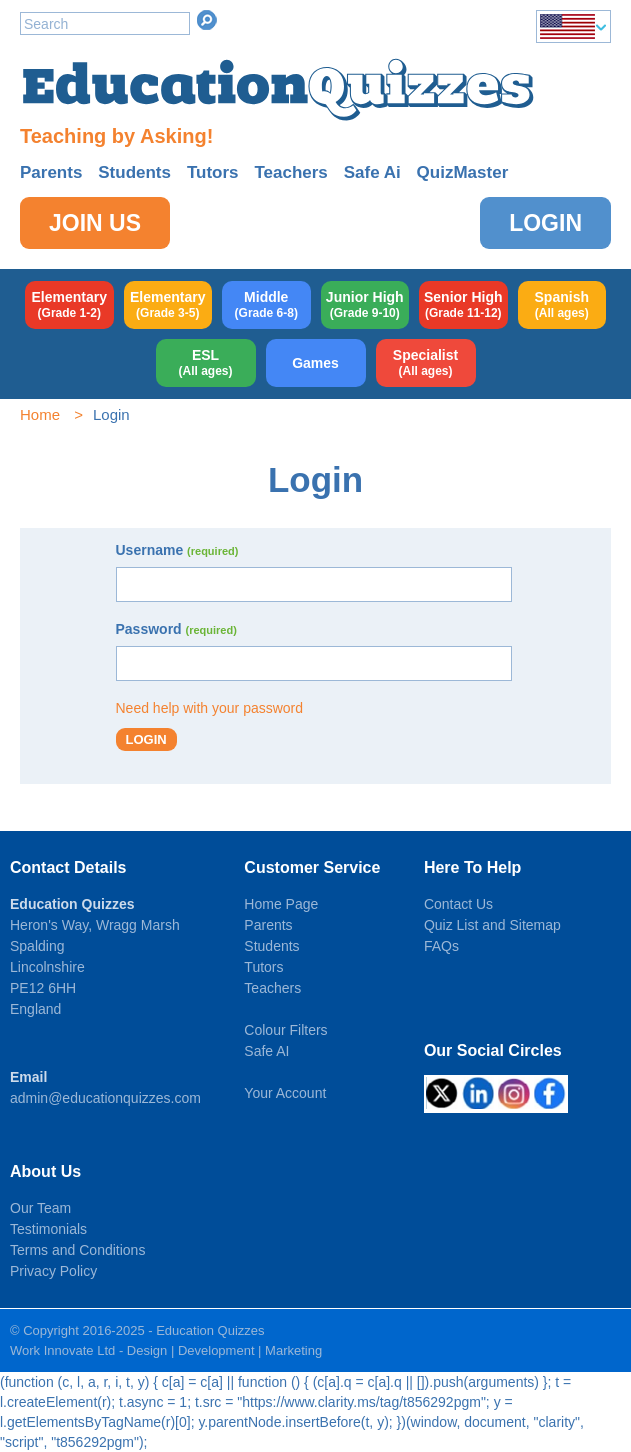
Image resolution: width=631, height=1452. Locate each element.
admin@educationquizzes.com (105, 1098)
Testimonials (48, 1229)
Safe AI (266, 1051)
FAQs (441, 946)
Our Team (40, 1208)
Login (545, 223)
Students (134, 172)
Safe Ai (372, 172)
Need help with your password (210, 708)
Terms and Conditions (77, 1250)
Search (207, 20)
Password (176, 629)
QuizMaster (463, 172)
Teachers (290, 172)
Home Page (281, 904)
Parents (51, 172)
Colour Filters (285, 1030)
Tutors (213, 172)
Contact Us (458, 904)
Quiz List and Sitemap (492, 925)
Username (177, 550)
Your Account (285, 1093)
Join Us (95, 223)
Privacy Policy (53, 1271)
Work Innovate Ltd (62, 1350)
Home (40, 414)
